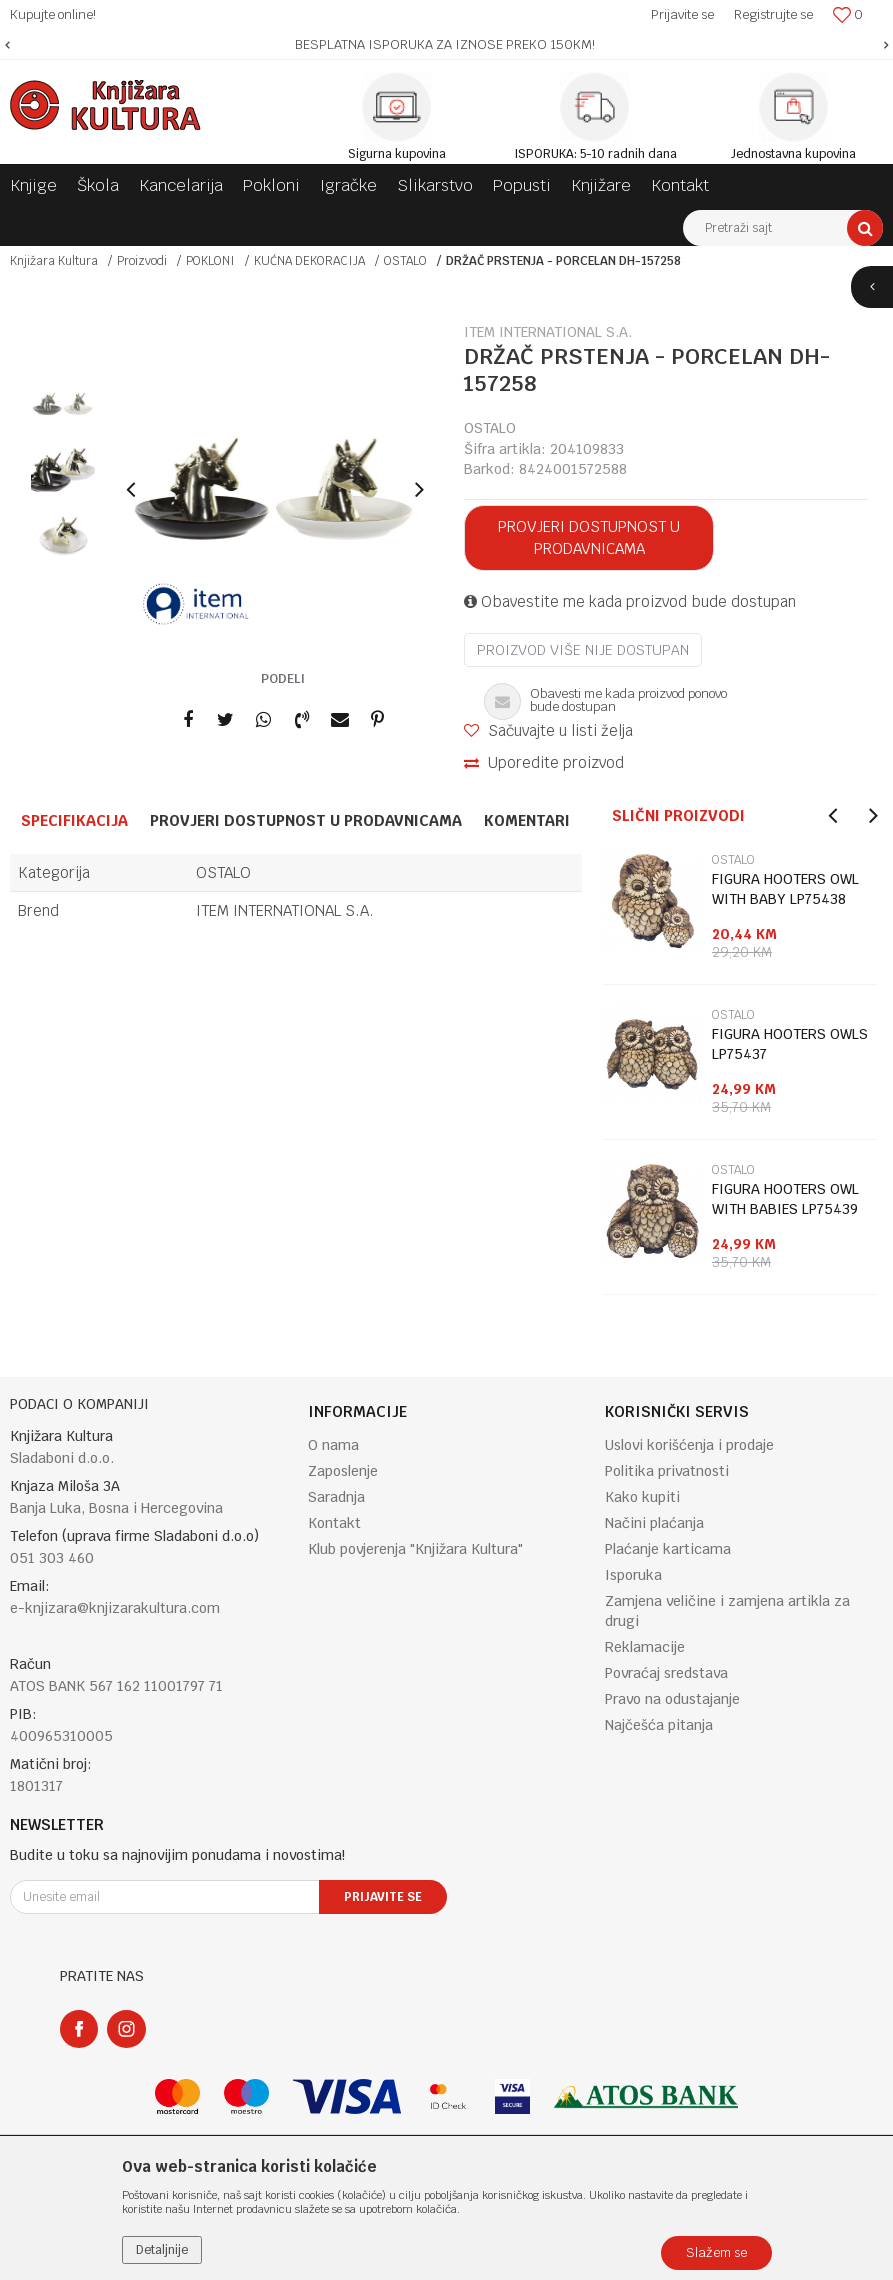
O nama (333, 1445)
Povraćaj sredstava (666, 1673)
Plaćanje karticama (668, 1549)
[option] (446, 45)
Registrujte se (773, 14)
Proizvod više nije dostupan (583, 650)
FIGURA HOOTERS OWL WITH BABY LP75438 (785, 889)
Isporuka (633, 1575)
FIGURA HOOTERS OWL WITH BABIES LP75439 (785, 1199)
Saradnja (336, 1497)
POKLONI (210, 261)
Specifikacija (74, 820)
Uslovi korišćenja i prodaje (689, 1445)
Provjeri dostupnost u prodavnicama (589, 537)
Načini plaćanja (654, 1523)
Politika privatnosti (667, 1471)
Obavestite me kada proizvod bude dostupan (630, 601)
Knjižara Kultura (54, 261)
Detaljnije (162, 2250)
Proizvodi (142, 261)
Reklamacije (645, 1647)
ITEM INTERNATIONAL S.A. (285, 910)
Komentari (527, 820)
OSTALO (405, 261)
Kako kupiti (642, 1497)
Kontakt (334, 1523)
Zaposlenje (343, 1471)
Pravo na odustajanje (672, 1699)
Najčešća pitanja (659, 1725)
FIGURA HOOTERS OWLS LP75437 (790, 1044)
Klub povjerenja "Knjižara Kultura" (415, 1549)
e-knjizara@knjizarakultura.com (115, 1608)
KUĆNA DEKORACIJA (309, 261)
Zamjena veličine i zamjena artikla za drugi (727, 1611)
